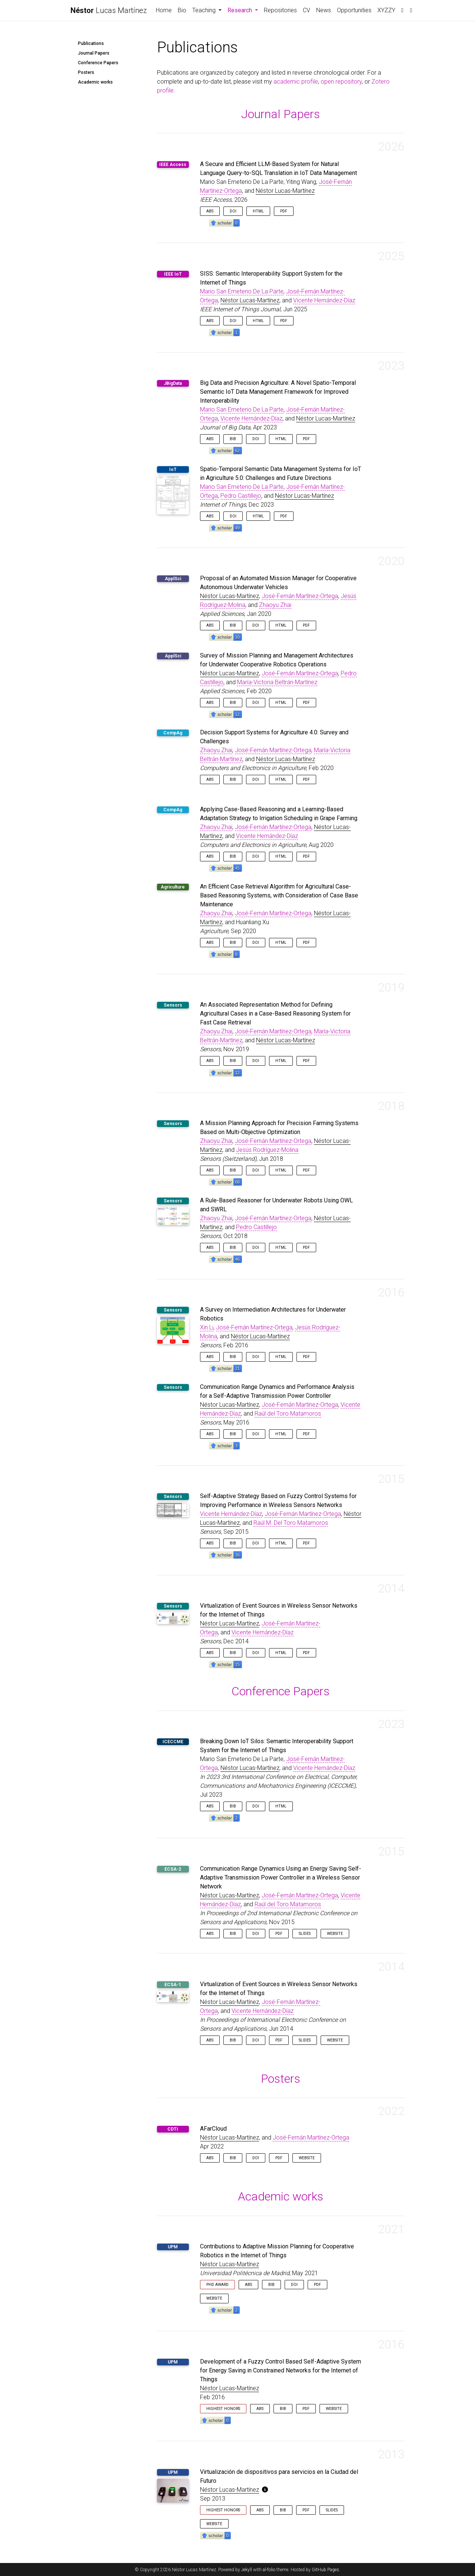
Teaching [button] (204, 10)
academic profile (295, 81)
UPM (173, 2246)
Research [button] (244, 10)
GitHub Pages (325, 2569)
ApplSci (173, 578)
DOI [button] (233, 211)
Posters (86, 72)
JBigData (173, 383)
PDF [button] (283, 211)
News (323, 10)
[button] (224, 222)
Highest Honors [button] (223, 2408)
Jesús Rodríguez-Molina (267, 1149)
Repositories (280, 10)
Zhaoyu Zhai (275, 604)
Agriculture (173, 887)
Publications (91, 43)
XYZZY (386, 10)
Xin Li (206, 1327)
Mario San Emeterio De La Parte (242, 291)
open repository (341, 81)
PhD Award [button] (217, 2284)
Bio (182, 10)
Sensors (173, 1005)
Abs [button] (209, 211)
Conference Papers (98, 62)
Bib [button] (233, 438)
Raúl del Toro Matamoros (288, 1413)
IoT (173, 469)
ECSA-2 (172, 1869)
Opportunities (354, 10)
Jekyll (246, 2569)
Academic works (95, 82)
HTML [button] (258, 211)
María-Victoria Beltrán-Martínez (277, 682)
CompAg (172, 732)
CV (306, 10)
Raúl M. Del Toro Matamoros (290, 1522)
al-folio (269, 2569)
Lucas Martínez (109, 10)
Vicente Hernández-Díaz (324, 300)
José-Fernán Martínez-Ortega (300, 596)
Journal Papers (93, 53)
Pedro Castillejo (240, 495)
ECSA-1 (172, 1984)
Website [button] (335, 1933)
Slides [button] (305, 1933)
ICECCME (173, 1741)
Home (164, 10)
